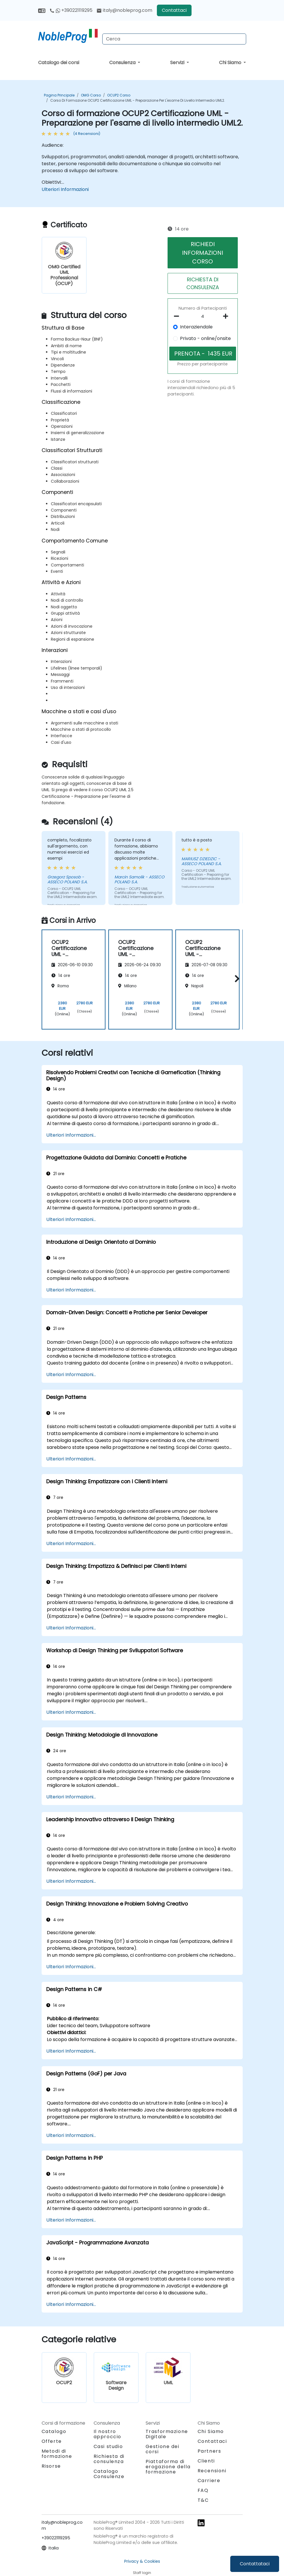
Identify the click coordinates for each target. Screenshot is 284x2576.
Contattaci (174, 10)
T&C (203, 2500)
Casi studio (108, 2446)
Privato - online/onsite (205, 338)
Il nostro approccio (107, 2434)
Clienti (206, 2461)
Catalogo (54, 2431)
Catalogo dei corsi (58, 62)
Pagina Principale (59, 95)
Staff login (142, 2572)
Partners (209, 2451)
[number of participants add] (227, 316)
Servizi (177, 62)
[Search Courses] (174, 39)
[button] (235, 978)
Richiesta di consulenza (109, 2459)
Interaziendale (196, 327)
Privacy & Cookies (142, 2561)
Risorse (51, 2466)
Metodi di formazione (57, 2454)
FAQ (203, 2490)
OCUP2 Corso (118, 95)
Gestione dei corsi (162, 2449)
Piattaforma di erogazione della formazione (168, 2466)
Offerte (52, 2441)
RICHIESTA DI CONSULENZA (202, 283)
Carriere (209, 2480)
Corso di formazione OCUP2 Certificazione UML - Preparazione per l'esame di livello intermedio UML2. (137, 100)
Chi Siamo (230, 62)
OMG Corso (91, 95)
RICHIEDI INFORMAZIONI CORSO (202, 252)
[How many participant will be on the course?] (202, 316)
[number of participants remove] (178, 316)
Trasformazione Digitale (167, 2434)
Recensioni (212, 2470)
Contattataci (255, 2563)
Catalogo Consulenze (109, 2474)
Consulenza (123, 62)
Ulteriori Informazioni (65, 189)
